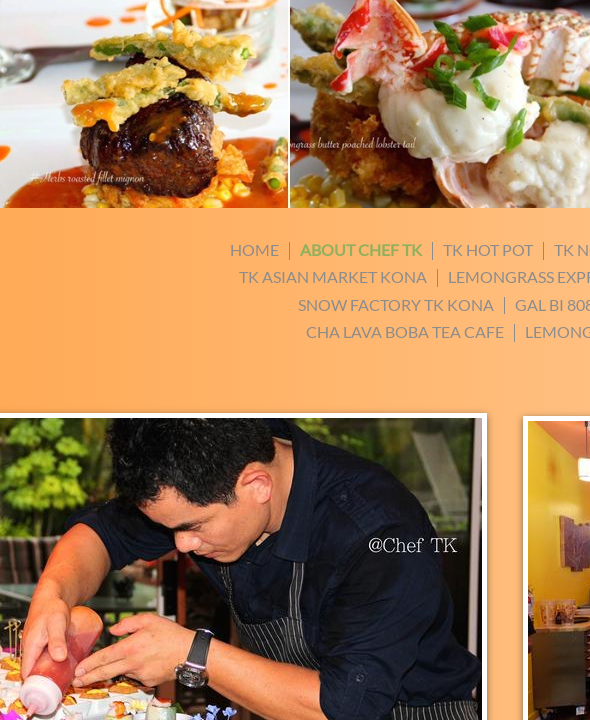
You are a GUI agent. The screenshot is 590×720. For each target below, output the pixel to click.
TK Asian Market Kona (333, 276)
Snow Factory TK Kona (396, 304)
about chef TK (361, 249)
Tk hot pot (488, 249)
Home (254, 249)
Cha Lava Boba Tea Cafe (405, 331)
